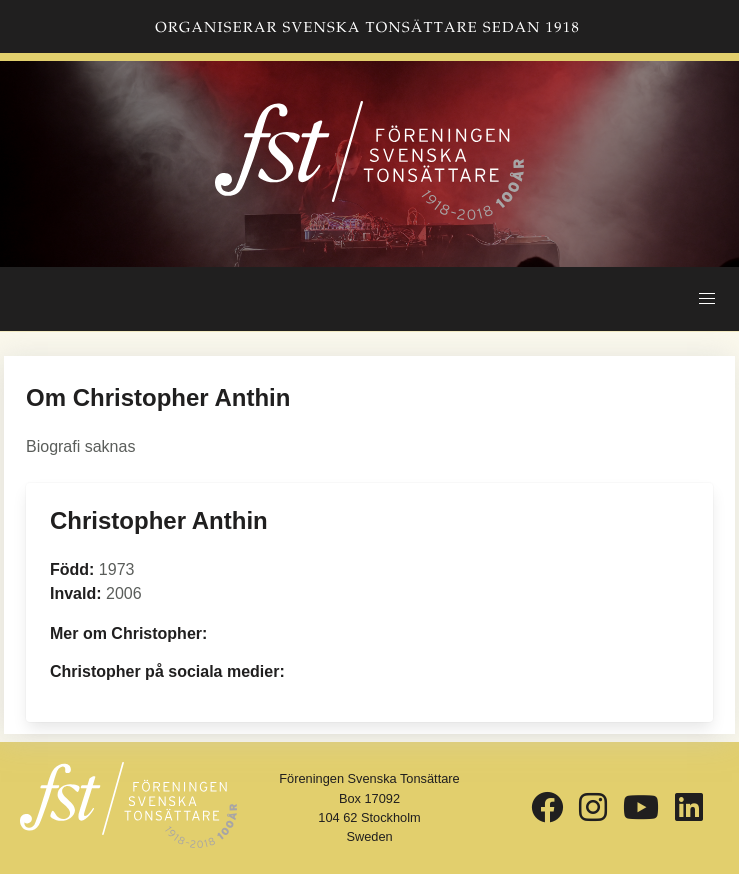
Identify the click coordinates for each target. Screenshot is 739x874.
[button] (707, 299)
